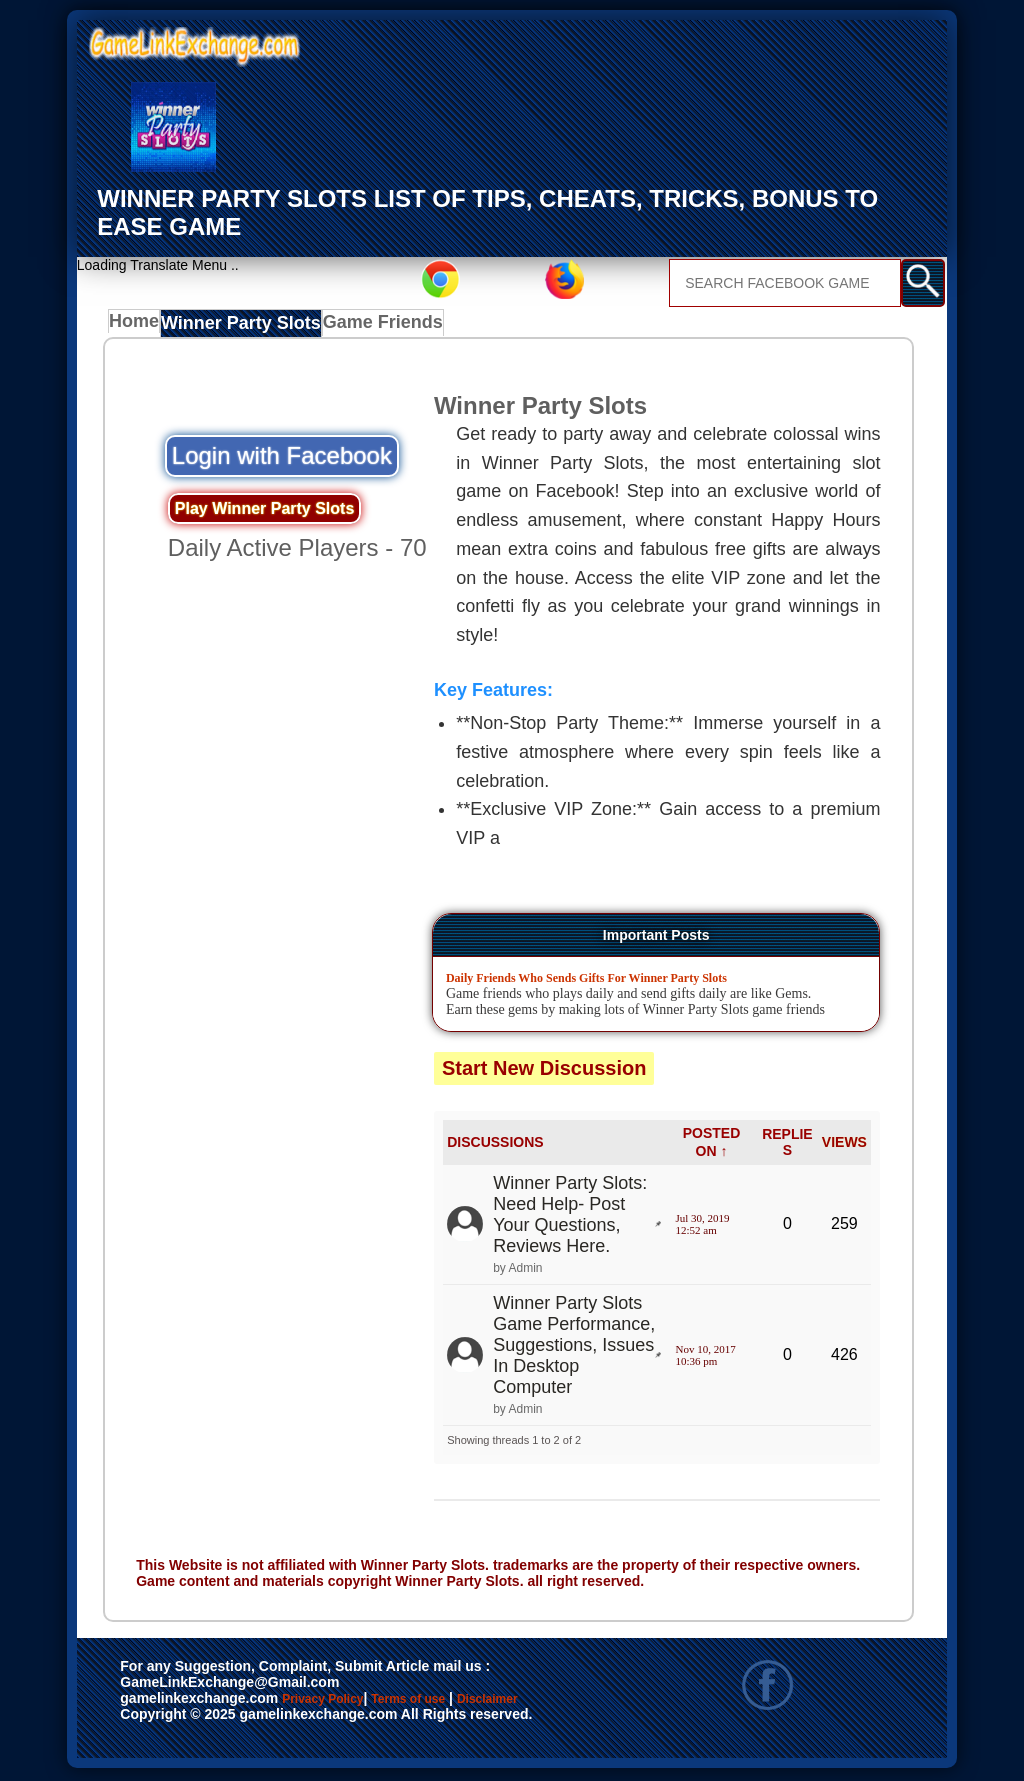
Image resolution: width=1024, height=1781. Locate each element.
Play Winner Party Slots (264, 511)
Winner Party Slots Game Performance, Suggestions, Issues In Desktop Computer (574, 1348)
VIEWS (844, 1145)
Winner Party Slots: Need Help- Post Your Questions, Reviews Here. (570, 1217)
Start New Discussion (544, 1071)
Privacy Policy (343, 1703)
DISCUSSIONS (495, 1145)
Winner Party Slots (242, 326)
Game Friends (372, 326)
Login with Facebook (282, 458)
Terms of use (467, 1703)
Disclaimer (165, 1724)
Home (138, 326)
